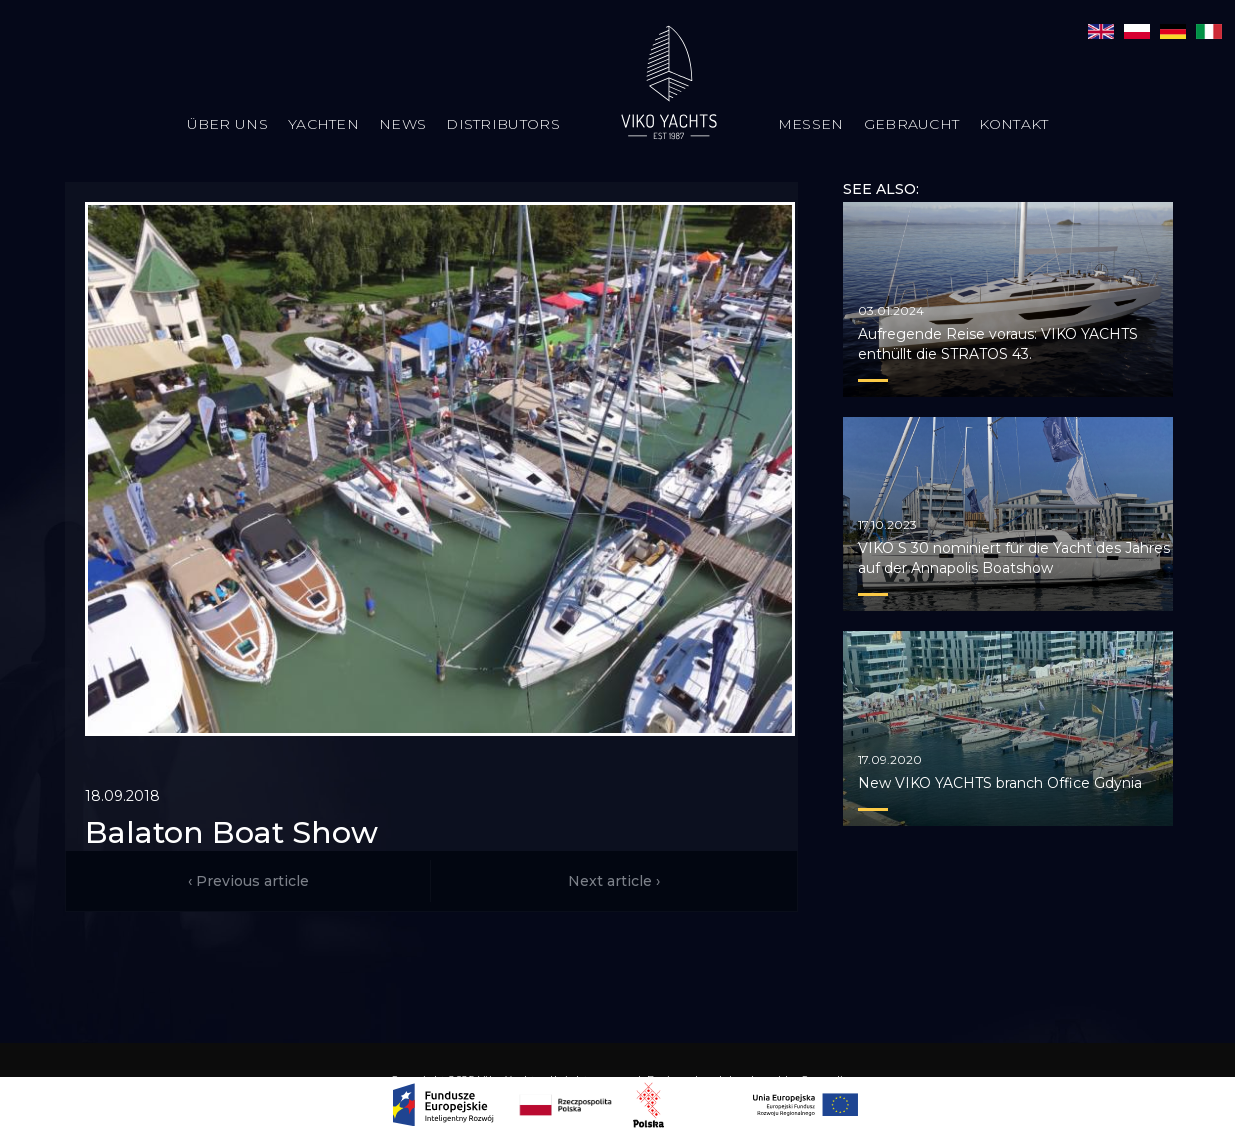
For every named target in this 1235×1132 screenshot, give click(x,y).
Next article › (614, 881)
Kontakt (1013, 124)
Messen (811, 124)
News (402, 124)
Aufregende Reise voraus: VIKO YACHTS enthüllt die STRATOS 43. (998, 344)
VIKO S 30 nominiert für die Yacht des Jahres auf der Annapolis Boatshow (1014, 558)
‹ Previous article (248, 881)
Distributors (503, 124)
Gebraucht (912, 124)
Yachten (323, 124)
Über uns (227, 124)
